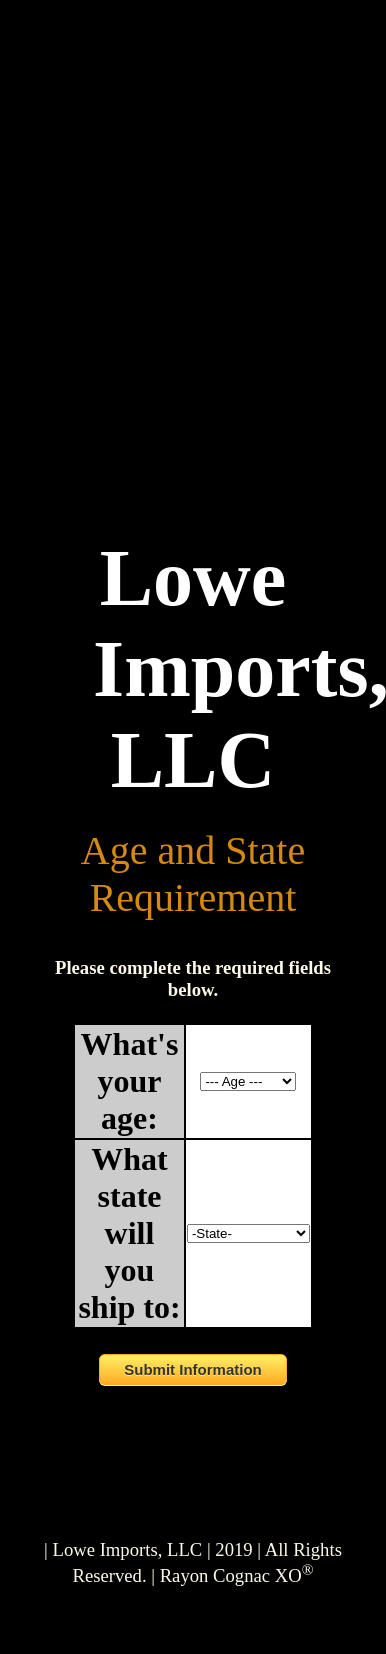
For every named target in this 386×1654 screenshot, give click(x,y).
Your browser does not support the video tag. (193, 286)
